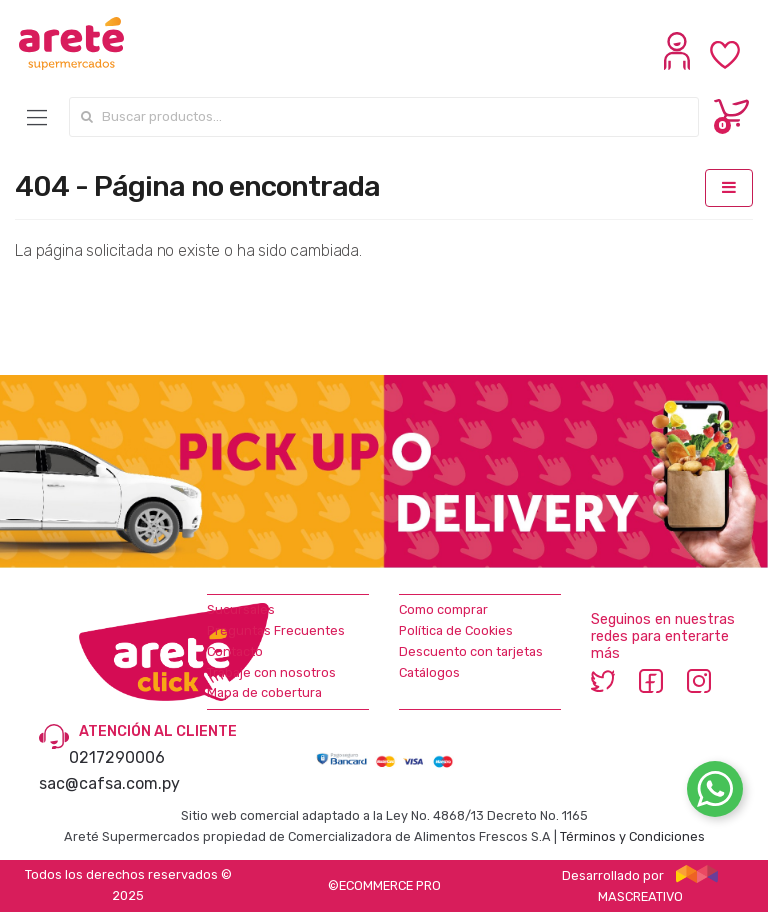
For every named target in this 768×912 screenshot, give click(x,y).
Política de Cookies (456, 630)
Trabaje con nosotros (271, 672)
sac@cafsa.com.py (109, 783)
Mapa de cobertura (264, 692)
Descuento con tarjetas (471, 651)
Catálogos (429, 672)
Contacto (235, 651)
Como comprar (443, 609)
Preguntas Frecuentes (276, 630)
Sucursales (241, 609)
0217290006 (117, 757)
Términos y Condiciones (632, 836)
